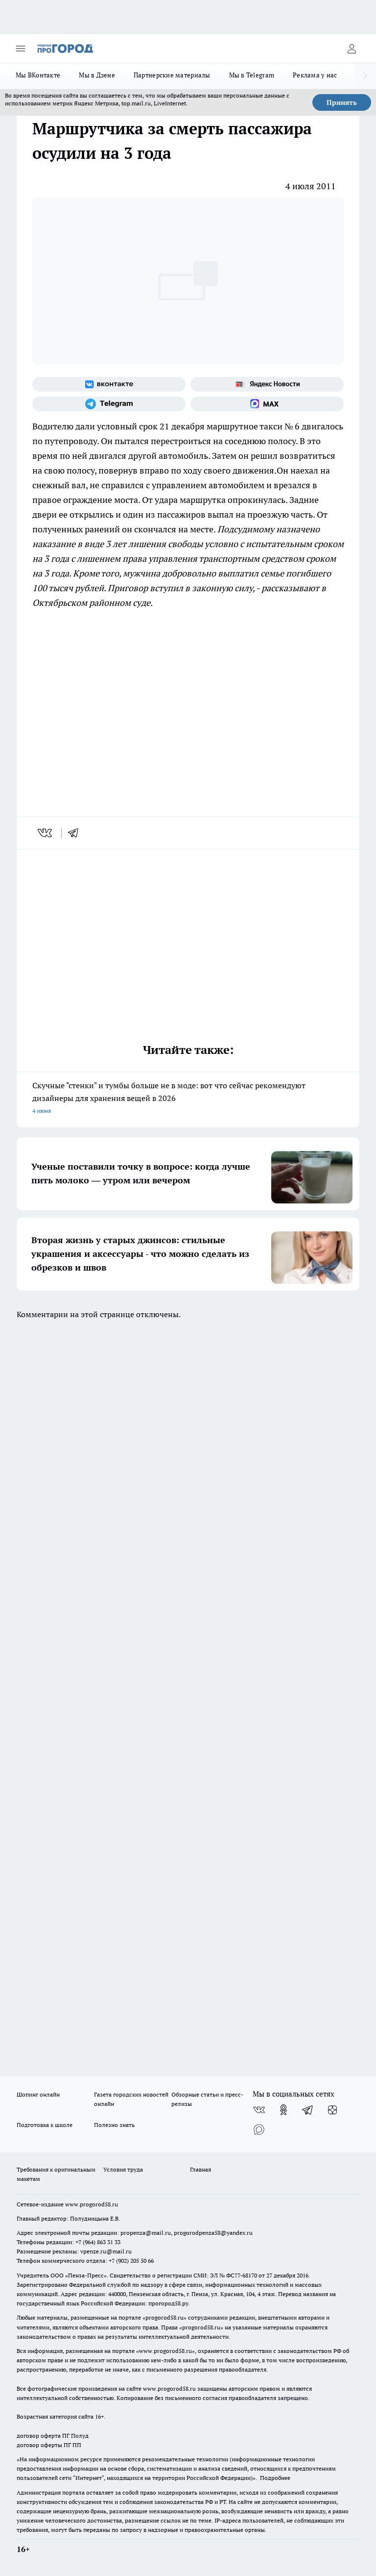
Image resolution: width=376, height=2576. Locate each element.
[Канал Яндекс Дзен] (332, 2110)
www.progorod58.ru (91, 2204)
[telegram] (76, 833)
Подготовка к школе (44, 2124)
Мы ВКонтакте (38, 75)
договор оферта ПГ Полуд (53, 2435)
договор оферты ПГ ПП (49, 2445)
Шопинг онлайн (38, 2094)
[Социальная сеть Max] (267, 404)
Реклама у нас (315, 75)
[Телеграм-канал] (109, 404)
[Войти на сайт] (351, 48)
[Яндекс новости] (267, 384)
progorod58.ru (164, 2317)
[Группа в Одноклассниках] (283, 2110)
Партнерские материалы (172, 75)
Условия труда (123, 2169)
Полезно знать (114, 2124)
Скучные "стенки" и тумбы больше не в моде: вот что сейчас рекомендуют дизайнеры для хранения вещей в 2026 (188, 1098)
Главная (200, 2169)
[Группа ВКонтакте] (109, 384)
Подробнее (275, 2477)
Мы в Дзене (97, 75)
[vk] (45, 833)
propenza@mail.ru (145, 2232)
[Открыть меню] (20, 48)
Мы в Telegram (252, 75)
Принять (342, 102)
